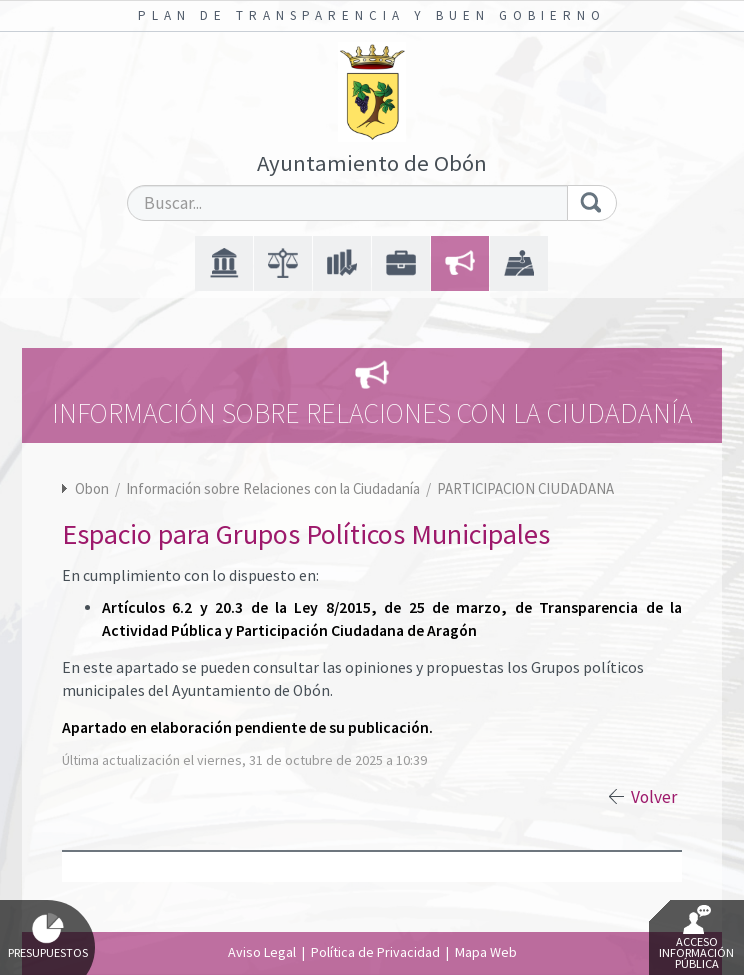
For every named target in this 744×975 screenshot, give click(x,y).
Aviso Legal (262, 952)
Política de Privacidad (375, 952)
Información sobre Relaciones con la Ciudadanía (274, 488)
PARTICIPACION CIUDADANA (525, 488)
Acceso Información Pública (696, 938)
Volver (654, 797)
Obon (92, 488)
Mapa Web (486, 952)
